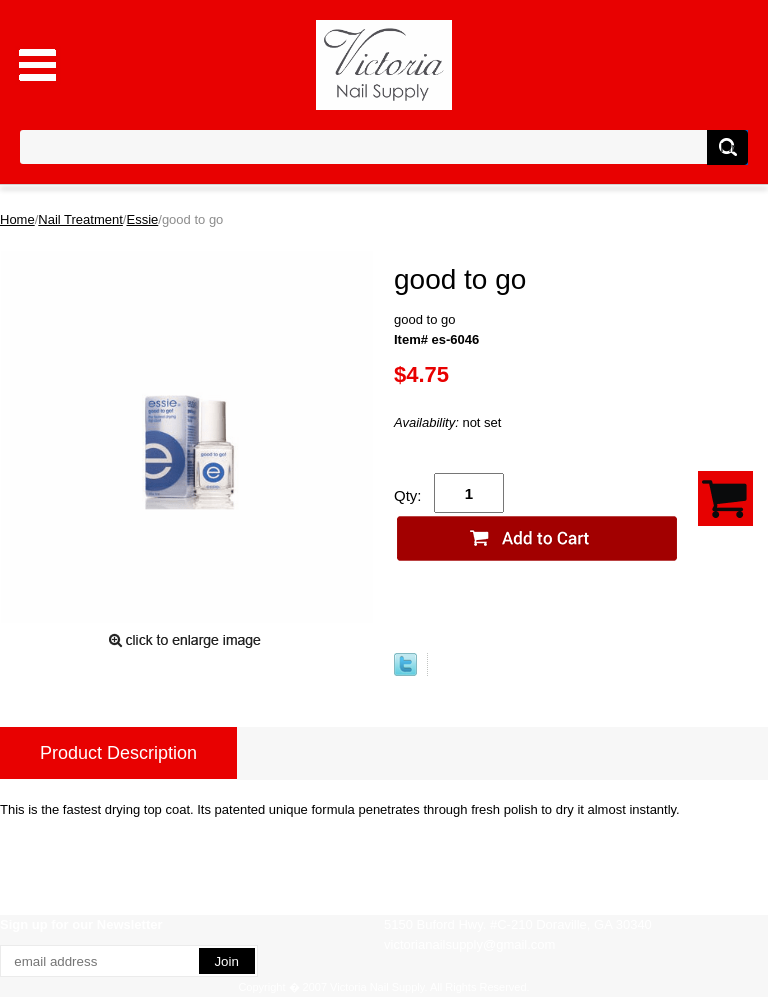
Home (17, 219)
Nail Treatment (80, 219)
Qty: (408, 495)
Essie (142, 219)
